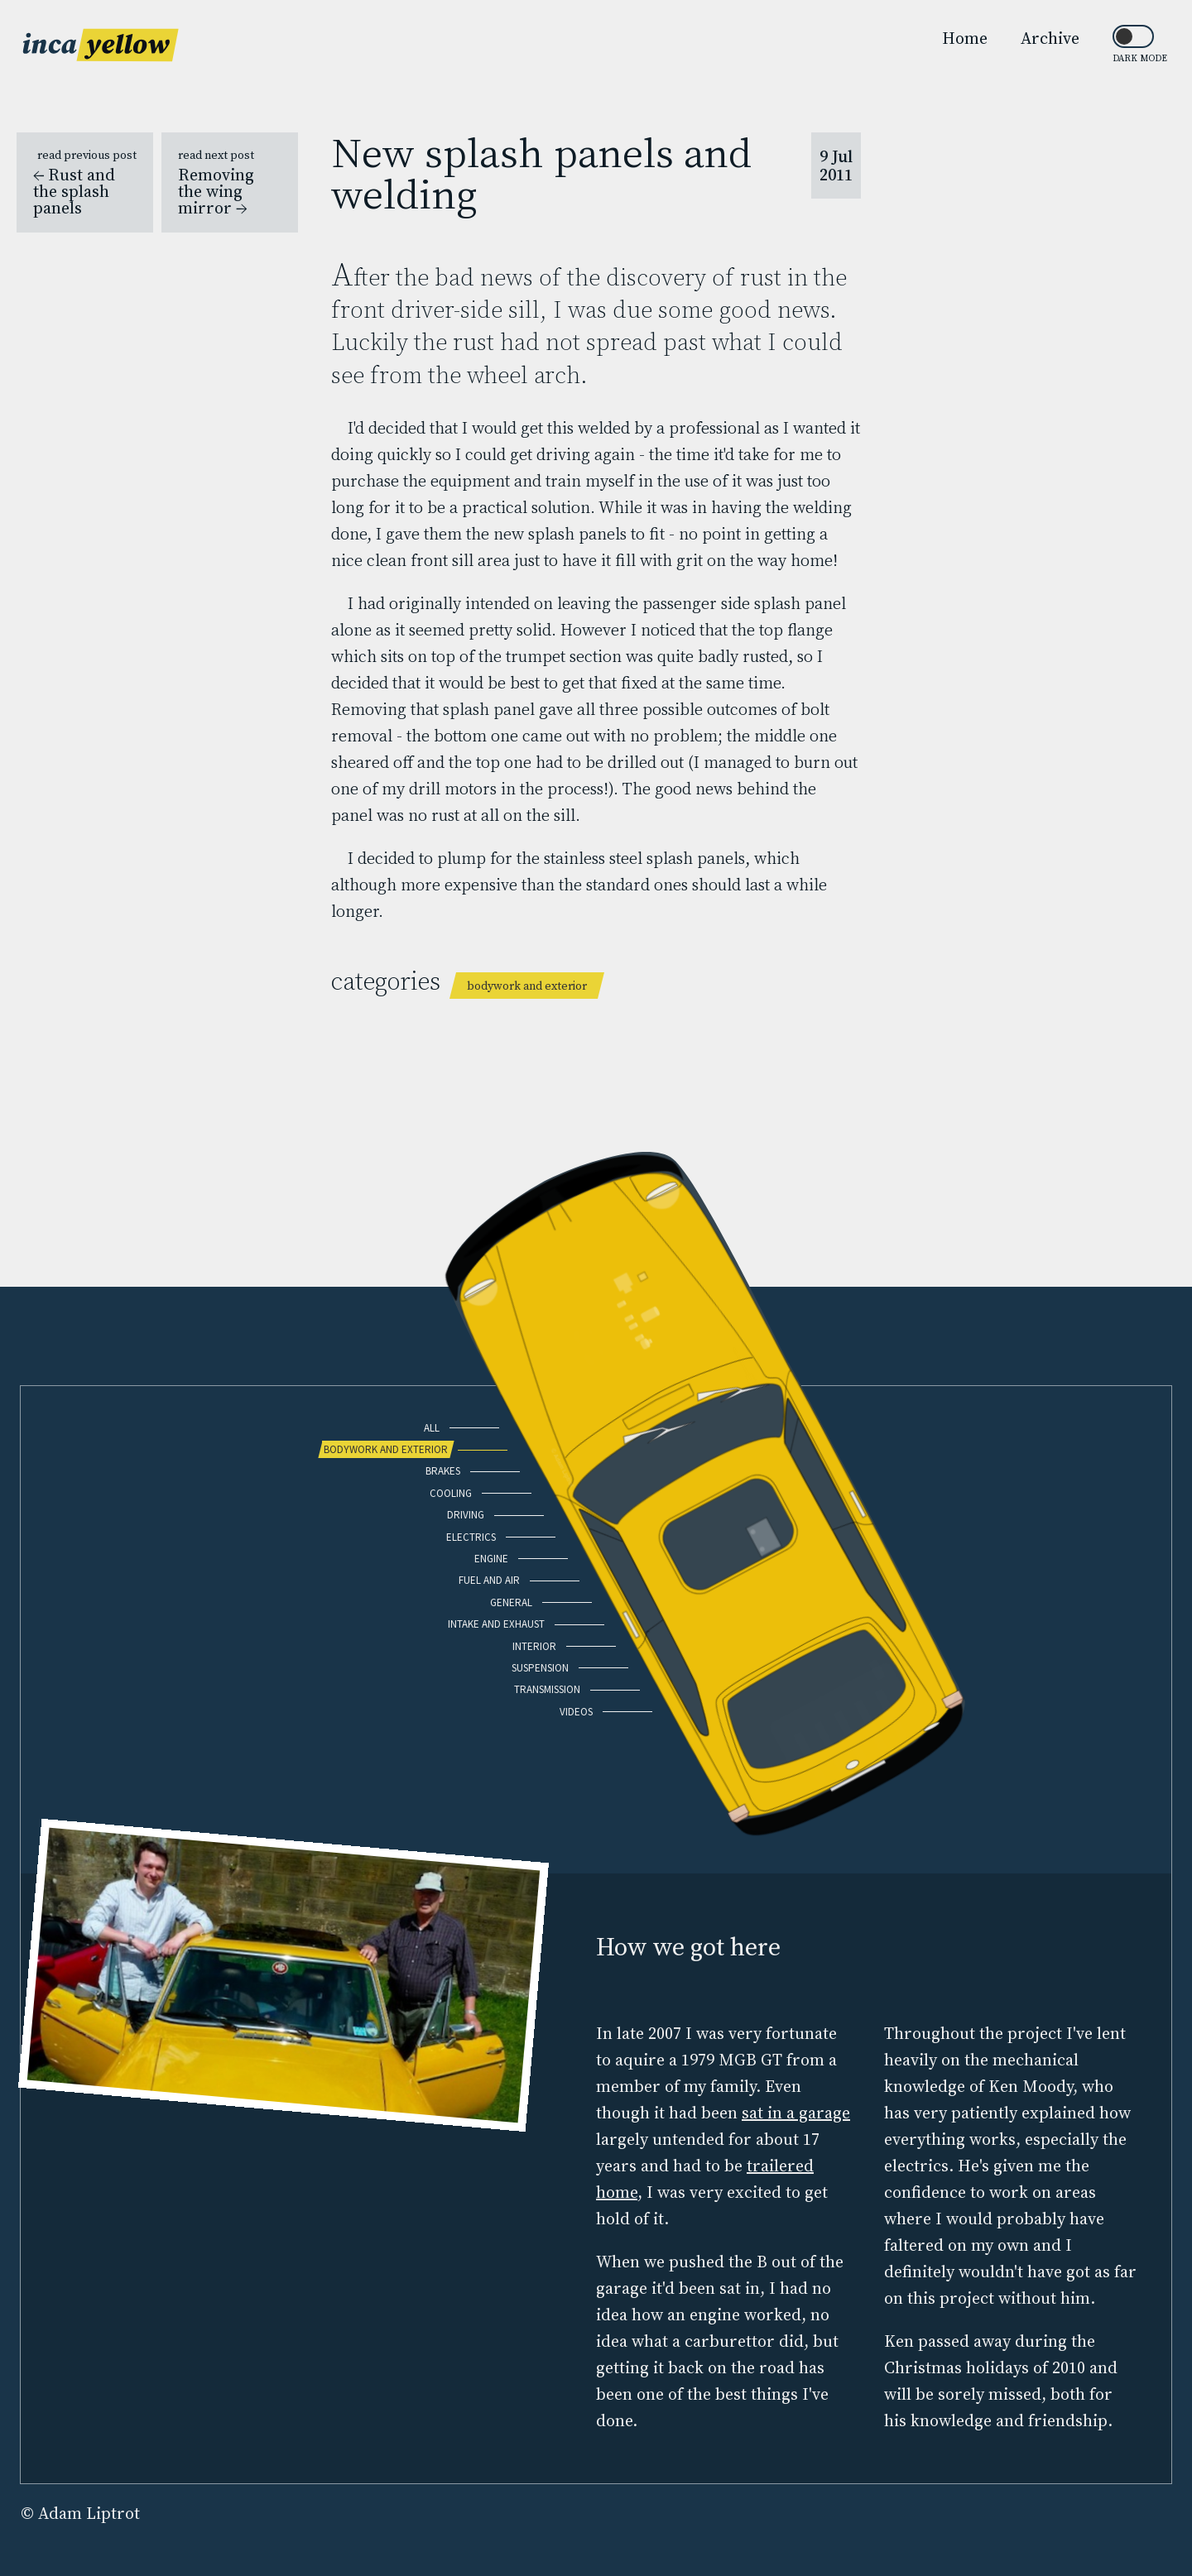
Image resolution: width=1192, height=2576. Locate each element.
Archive (1050, 38)
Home (965, 38)
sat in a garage (796, 2112)
